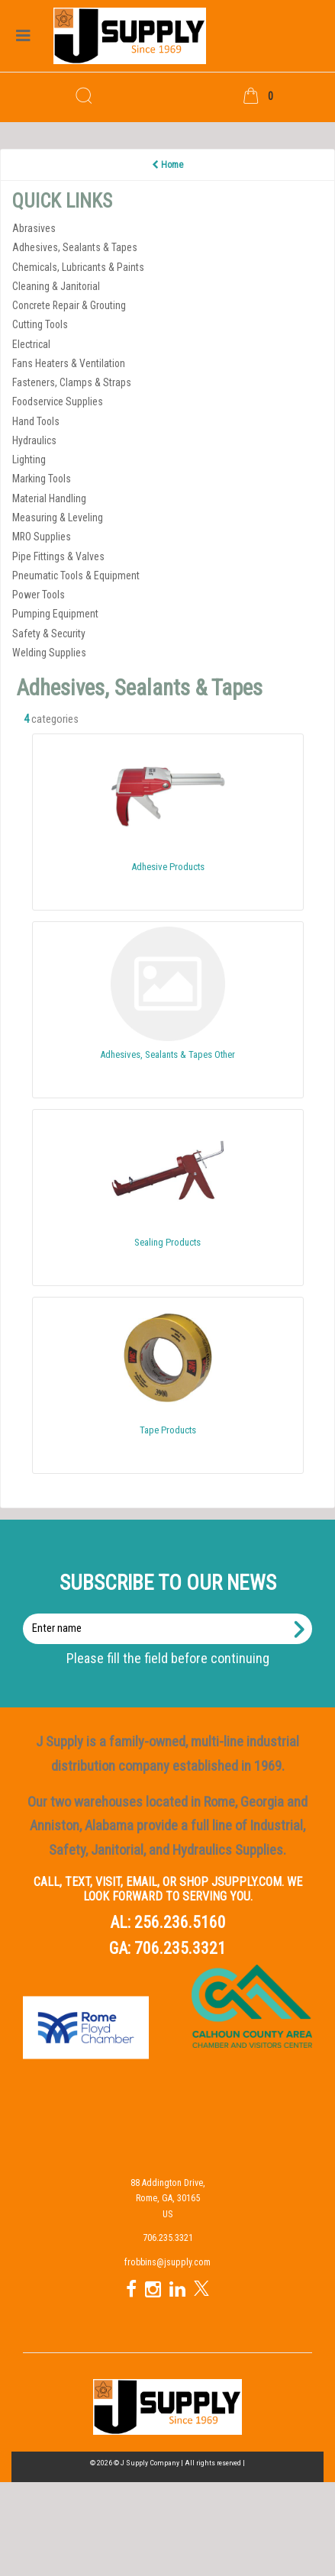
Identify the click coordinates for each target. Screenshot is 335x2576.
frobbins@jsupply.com (167, 2262)
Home (167, 165)
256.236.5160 (180, 1922)
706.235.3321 (180, 1948)
